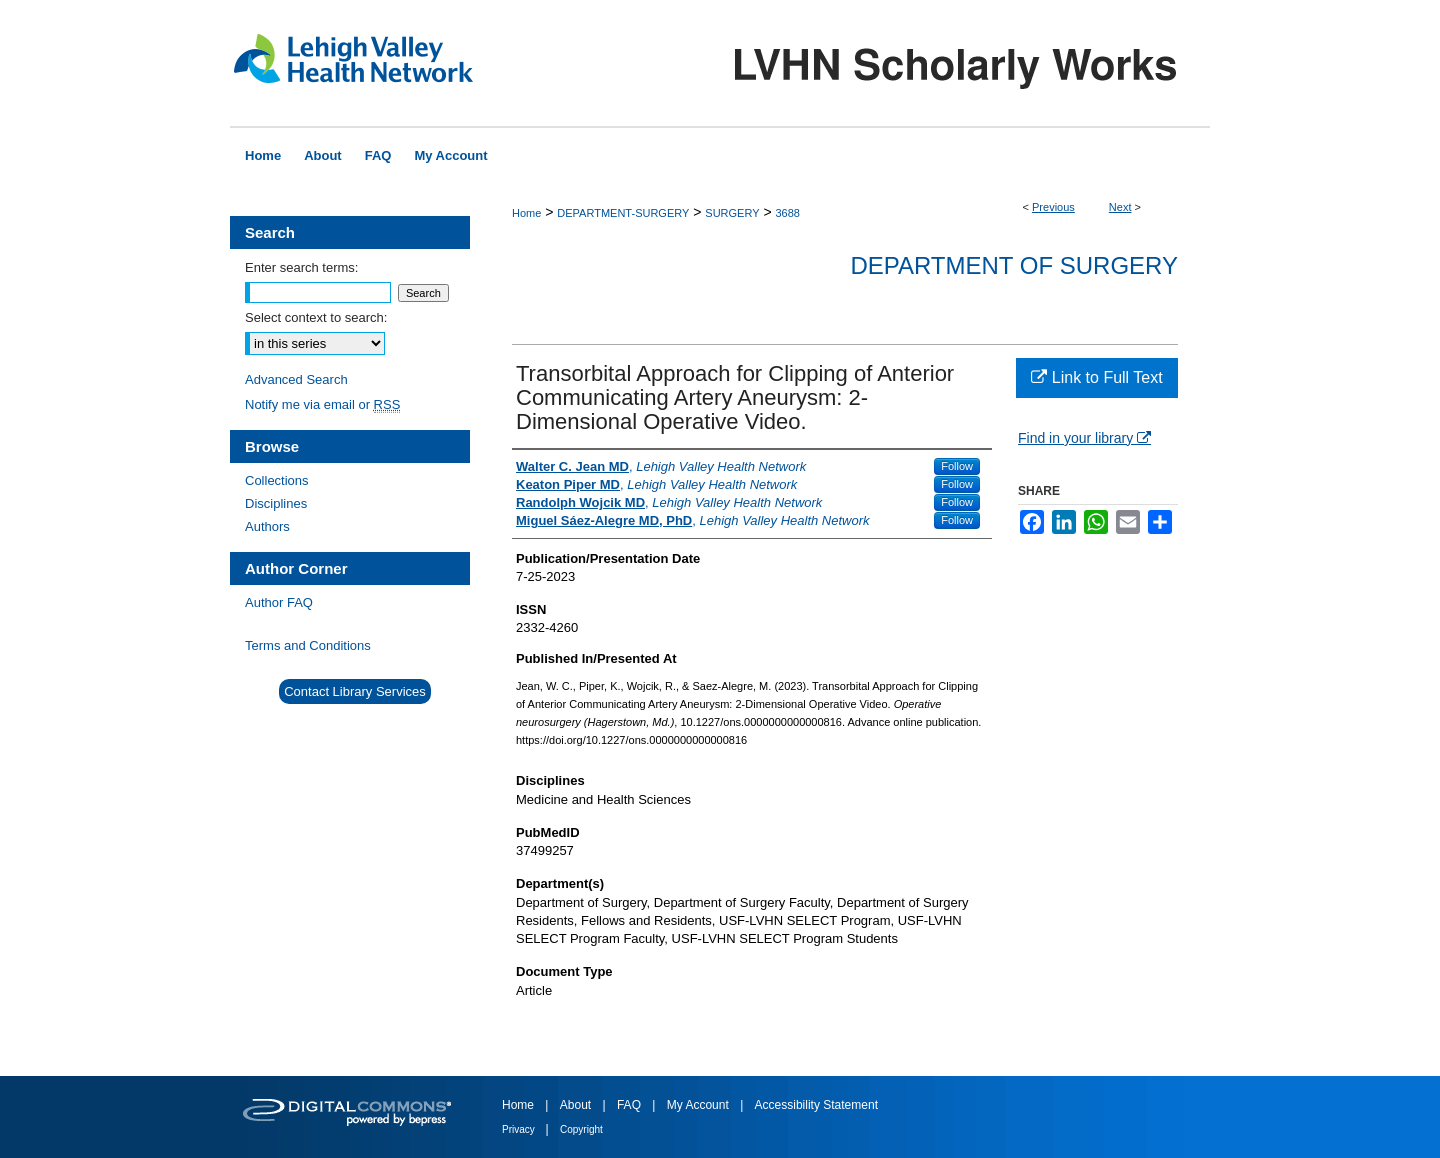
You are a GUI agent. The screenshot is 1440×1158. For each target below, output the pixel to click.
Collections (277, 480)
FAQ (630, 1105)
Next (1120, 207)
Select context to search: (316, 317)
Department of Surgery (1014, 265)
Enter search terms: (301, 267)
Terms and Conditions (308, 645)
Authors (267, 526)
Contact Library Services (355, 691)
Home (526, 213)
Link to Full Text (1096, 377)
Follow (957, 466)
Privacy (520, 1129)
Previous (1053, 207)
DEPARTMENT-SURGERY (623, 213)
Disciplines (276, 503)
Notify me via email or (322, 404)
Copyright (581, 1129)
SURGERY (732, 213)
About (577, 1105)
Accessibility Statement (816, 1105)
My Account (699, 1105)
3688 (787, 213)
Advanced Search (296, 379)
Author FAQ (279, 602)
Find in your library (1084, 438)
